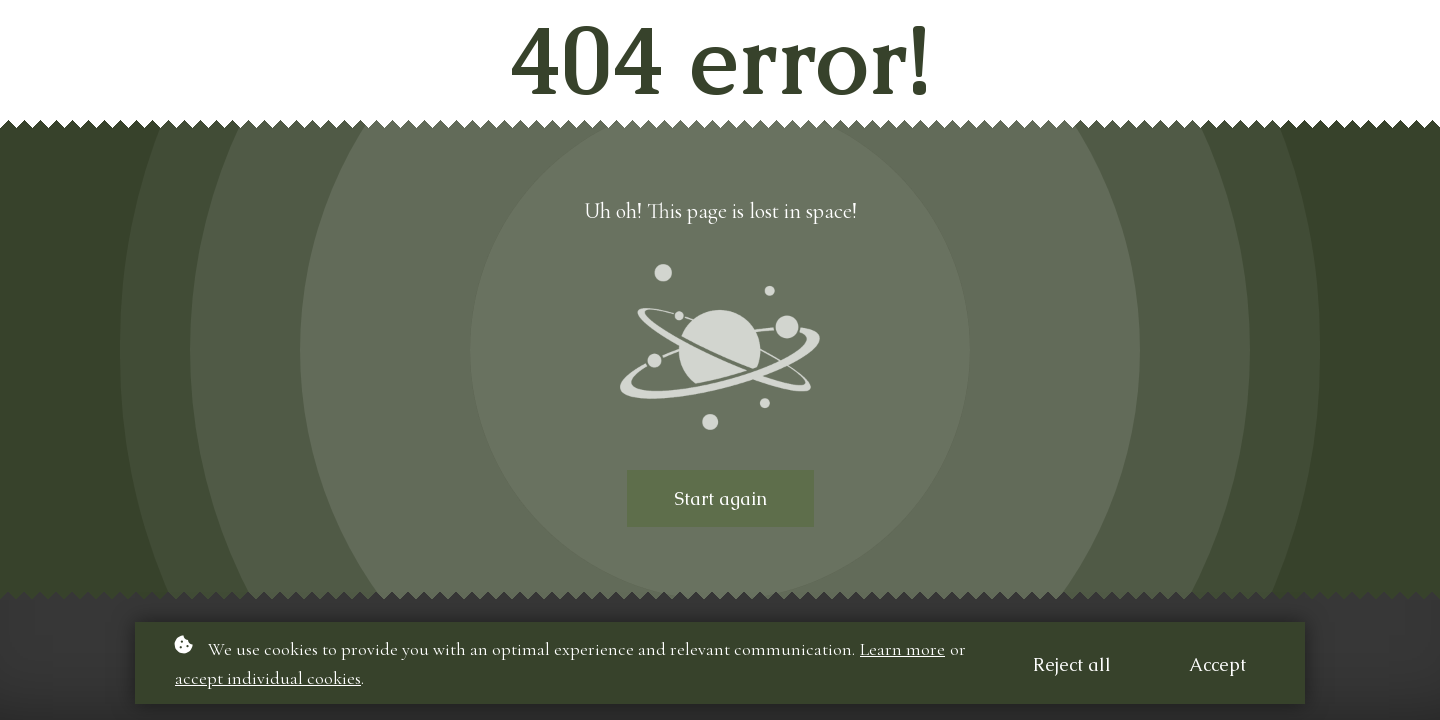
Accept (1217, 664)
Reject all (1072, 664)
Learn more (902, 649)
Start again (720, 498)
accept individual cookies (268, 678)
